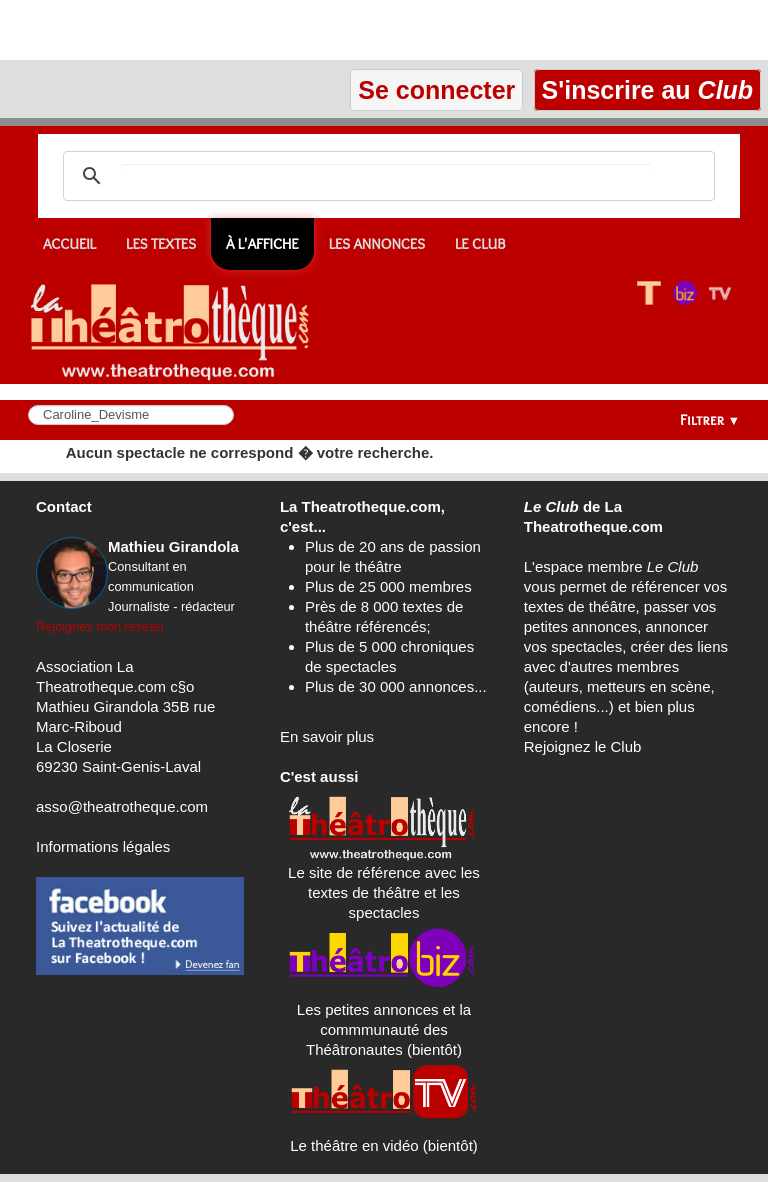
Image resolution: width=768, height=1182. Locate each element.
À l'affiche (262, 244)
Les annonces (377, 244)
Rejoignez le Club (583, 746)
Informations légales (103, 846)
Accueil (69, 244)
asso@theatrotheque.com (122, 806)
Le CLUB (480, 244)
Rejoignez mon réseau (100, 626)
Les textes (161, 244)
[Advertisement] (234, 30)
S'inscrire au (647, 90)
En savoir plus (327, 736)
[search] (386, 176)
